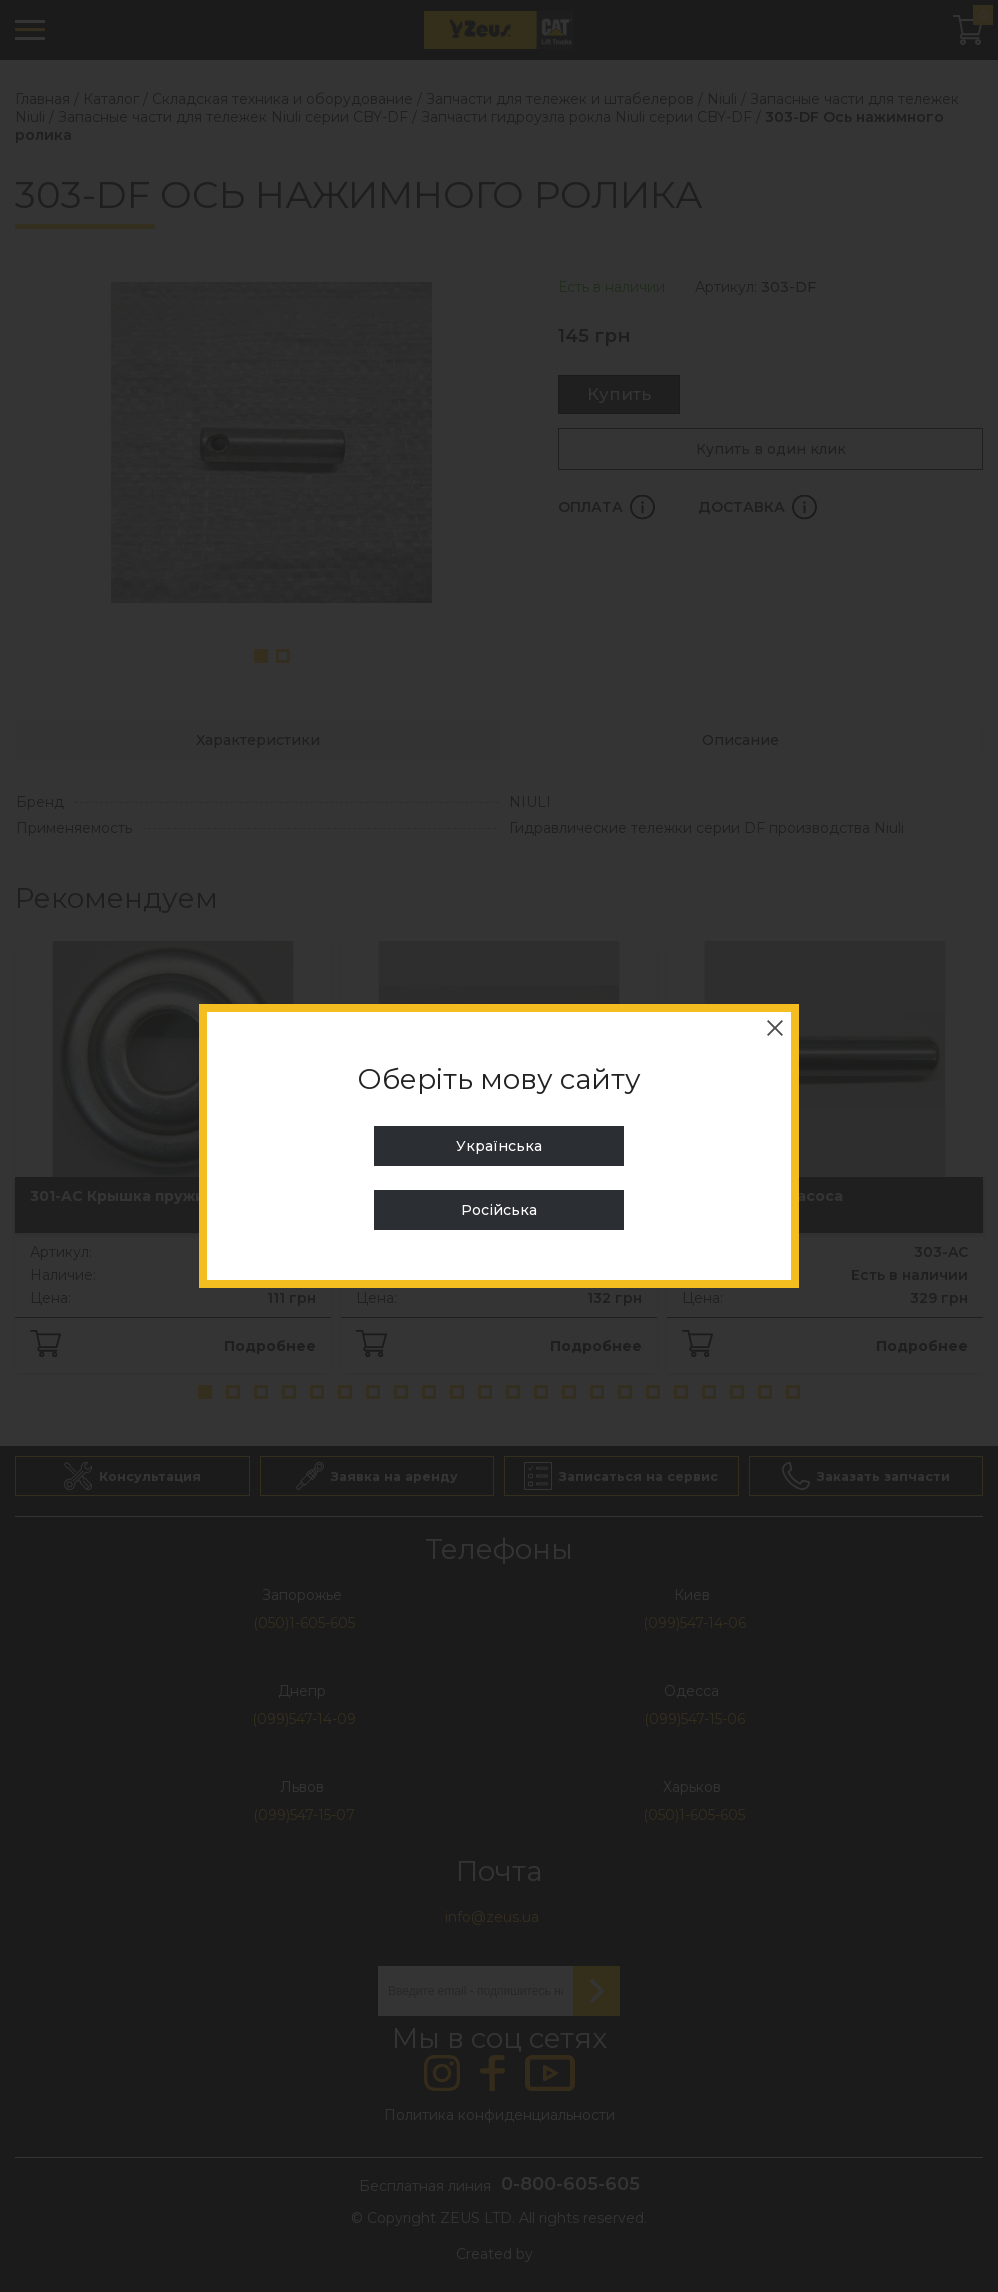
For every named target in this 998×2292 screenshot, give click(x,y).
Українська (499, 1146)
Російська (499, 1210)
